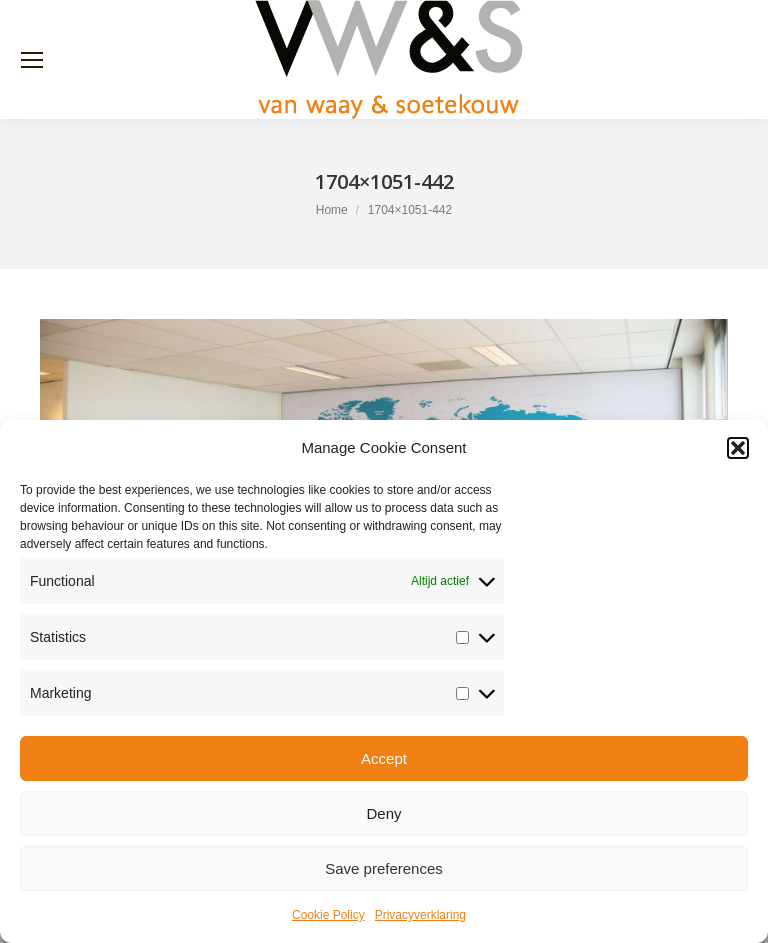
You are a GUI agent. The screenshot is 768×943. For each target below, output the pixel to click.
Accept (384, 758)
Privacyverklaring (420, 915)
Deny (383, 813)
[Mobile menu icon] (32, 60)
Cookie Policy (328, 915)
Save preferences (384, 868)
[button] (738, 448)
